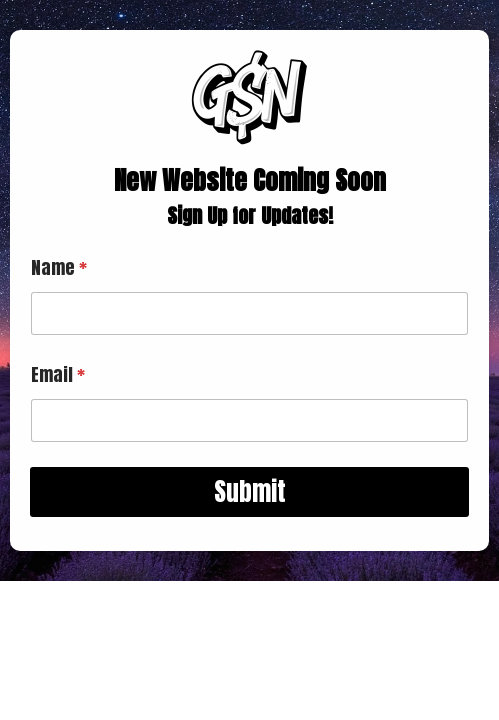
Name (59, 267)
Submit (250, 491)
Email (58, 374)
